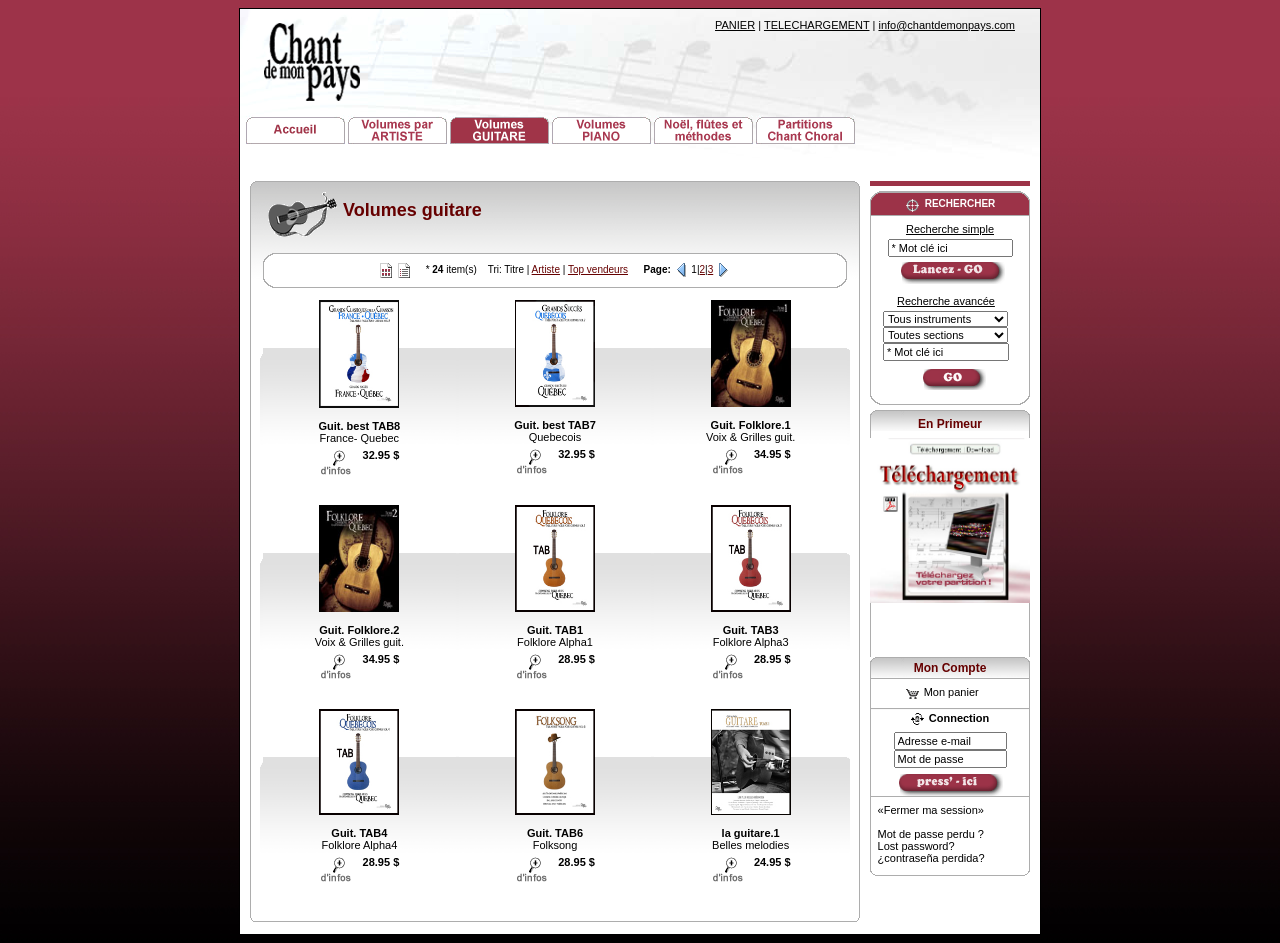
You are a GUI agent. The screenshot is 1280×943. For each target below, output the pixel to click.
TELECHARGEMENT (817, 25)
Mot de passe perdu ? (931, 834)
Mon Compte (950, 668)
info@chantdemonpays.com (946, 25)
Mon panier (942, 692)
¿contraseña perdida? (931, 858)
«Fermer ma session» (931, 810)
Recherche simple (950, 229)
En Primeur (950, 424)
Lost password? (916, 846)
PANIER (735, 25)
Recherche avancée (946, 301)
